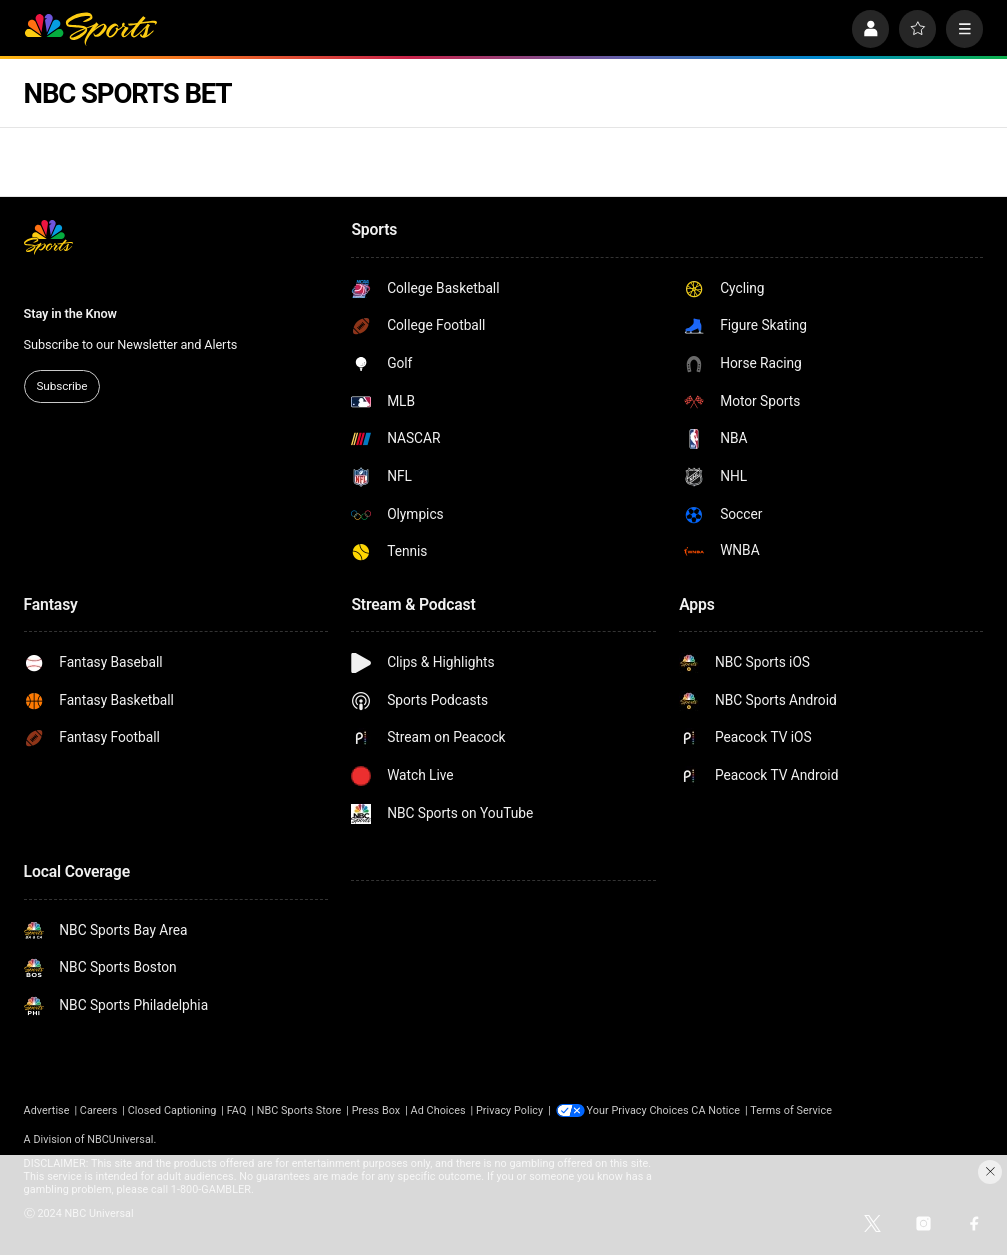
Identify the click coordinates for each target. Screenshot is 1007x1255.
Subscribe (61, 386)
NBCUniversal (120, 1139)
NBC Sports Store (299, 1110)
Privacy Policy (509, 1110)
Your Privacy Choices (640, 1110)
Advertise (47, 1110)
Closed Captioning (172, 1110)
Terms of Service (793, 1110)
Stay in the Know (70, 313)
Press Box (376, 1110)
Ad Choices (438, 1110)
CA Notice (717, 1110)
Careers (99, 1110)
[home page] (91, 28)
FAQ (237, 1110)
